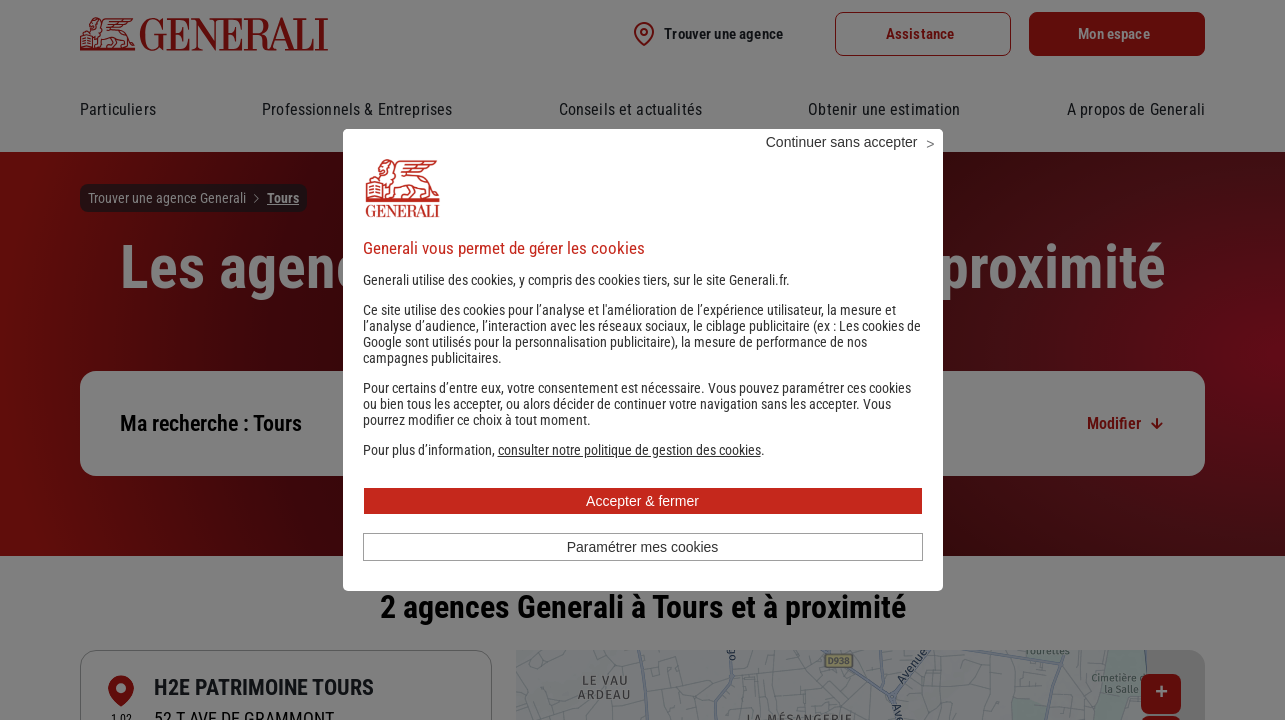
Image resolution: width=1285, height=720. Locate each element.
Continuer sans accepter (842, 169)
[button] (629, 477)
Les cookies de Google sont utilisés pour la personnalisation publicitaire (642, 361)
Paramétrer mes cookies (643, 574)
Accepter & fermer (642, 528)
